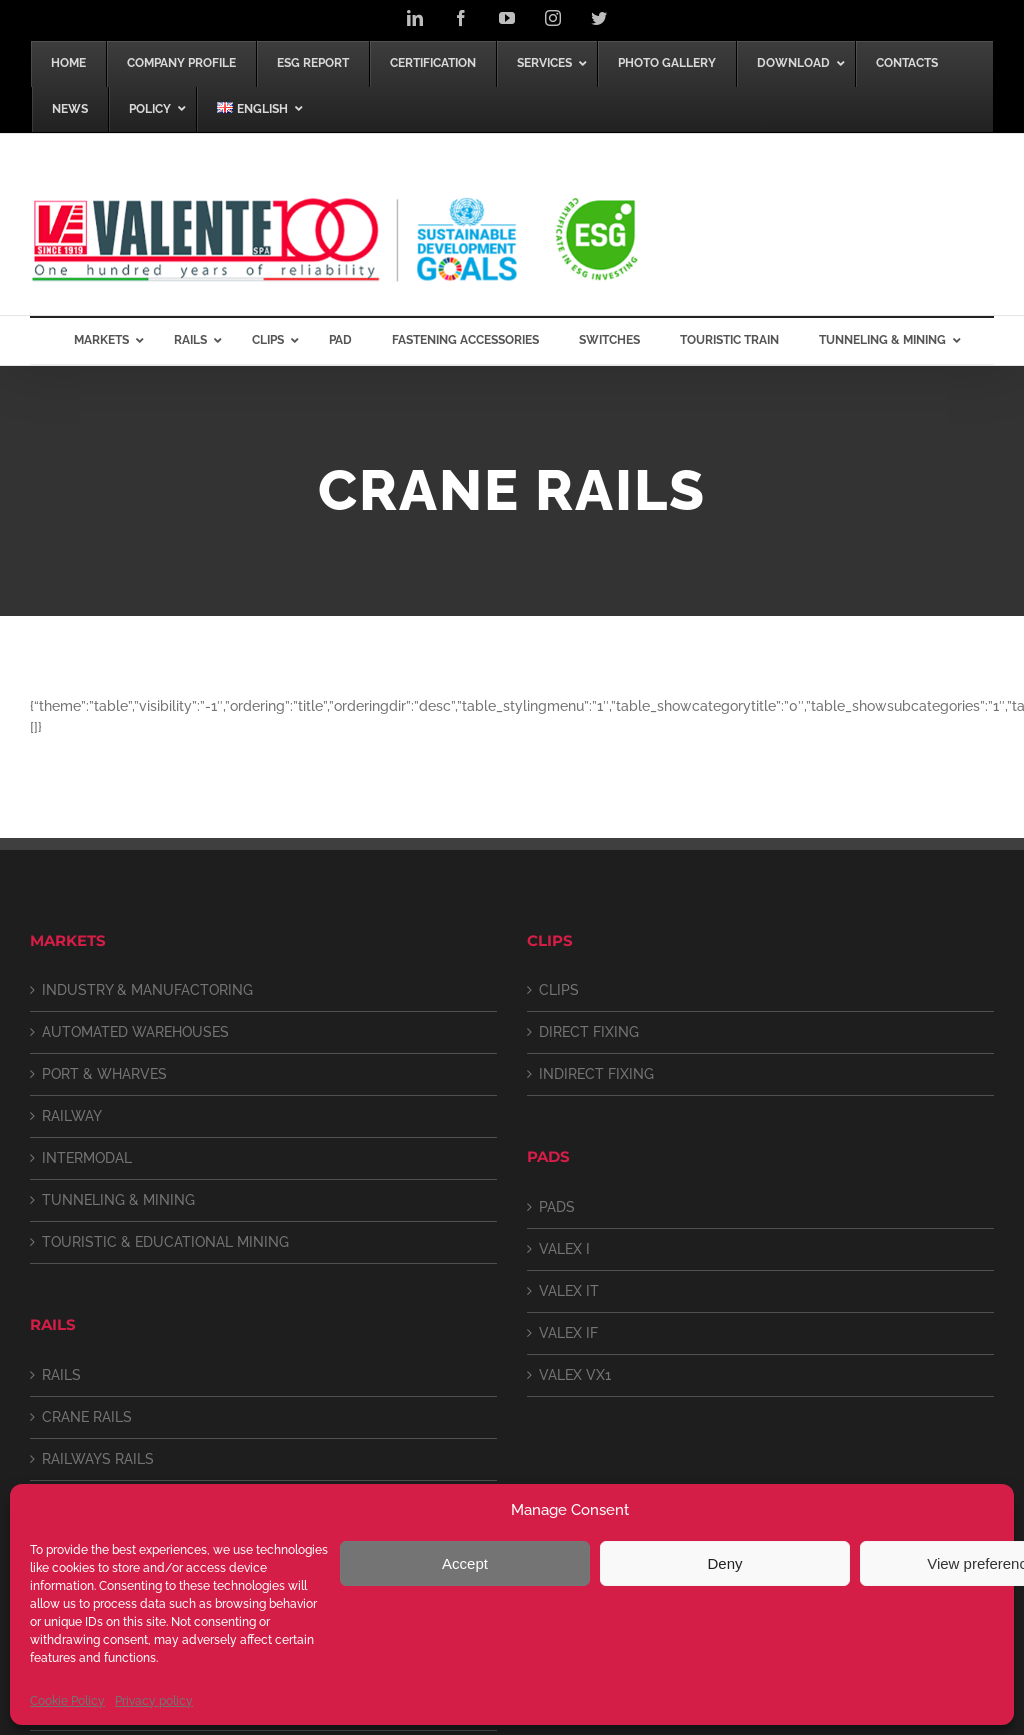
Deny (724, 1563)
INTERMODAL (87, 1158)
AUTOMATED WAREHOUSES (135, 1032)
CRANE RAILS (87, 1417)
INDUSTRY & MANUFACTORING (147, 990)
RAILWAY (72, 1116)
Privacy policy (154, 1701)
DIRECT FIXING (589, 1032)
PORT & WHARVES (104, 1074)
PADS (557, 1207)
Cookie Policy (67, 1701)
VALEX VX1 (575, 1375)
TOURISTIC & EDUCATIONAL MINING (165, 1242)
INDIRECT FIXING (596, 1074)
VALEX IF (568, 1333)
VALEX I (564, 1249)
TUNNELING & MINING (118, 1200)
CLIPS (559, 990)
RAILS (61, 1375)
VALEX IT (569, 1291)
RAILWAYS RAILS (98, 1459)
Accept (465, 1563)
